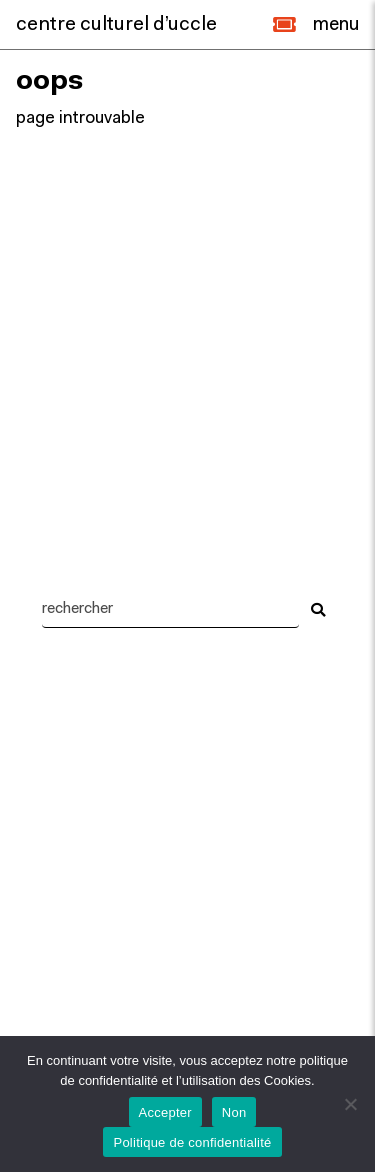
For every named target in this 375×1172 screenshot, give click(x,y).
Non (234, 1112)
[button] (284, 25)
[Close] (336, 25)
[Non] (350, 1104)
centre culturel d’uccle (116, 25)
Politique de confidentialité (192, 1142)
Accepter (165, 1112)
